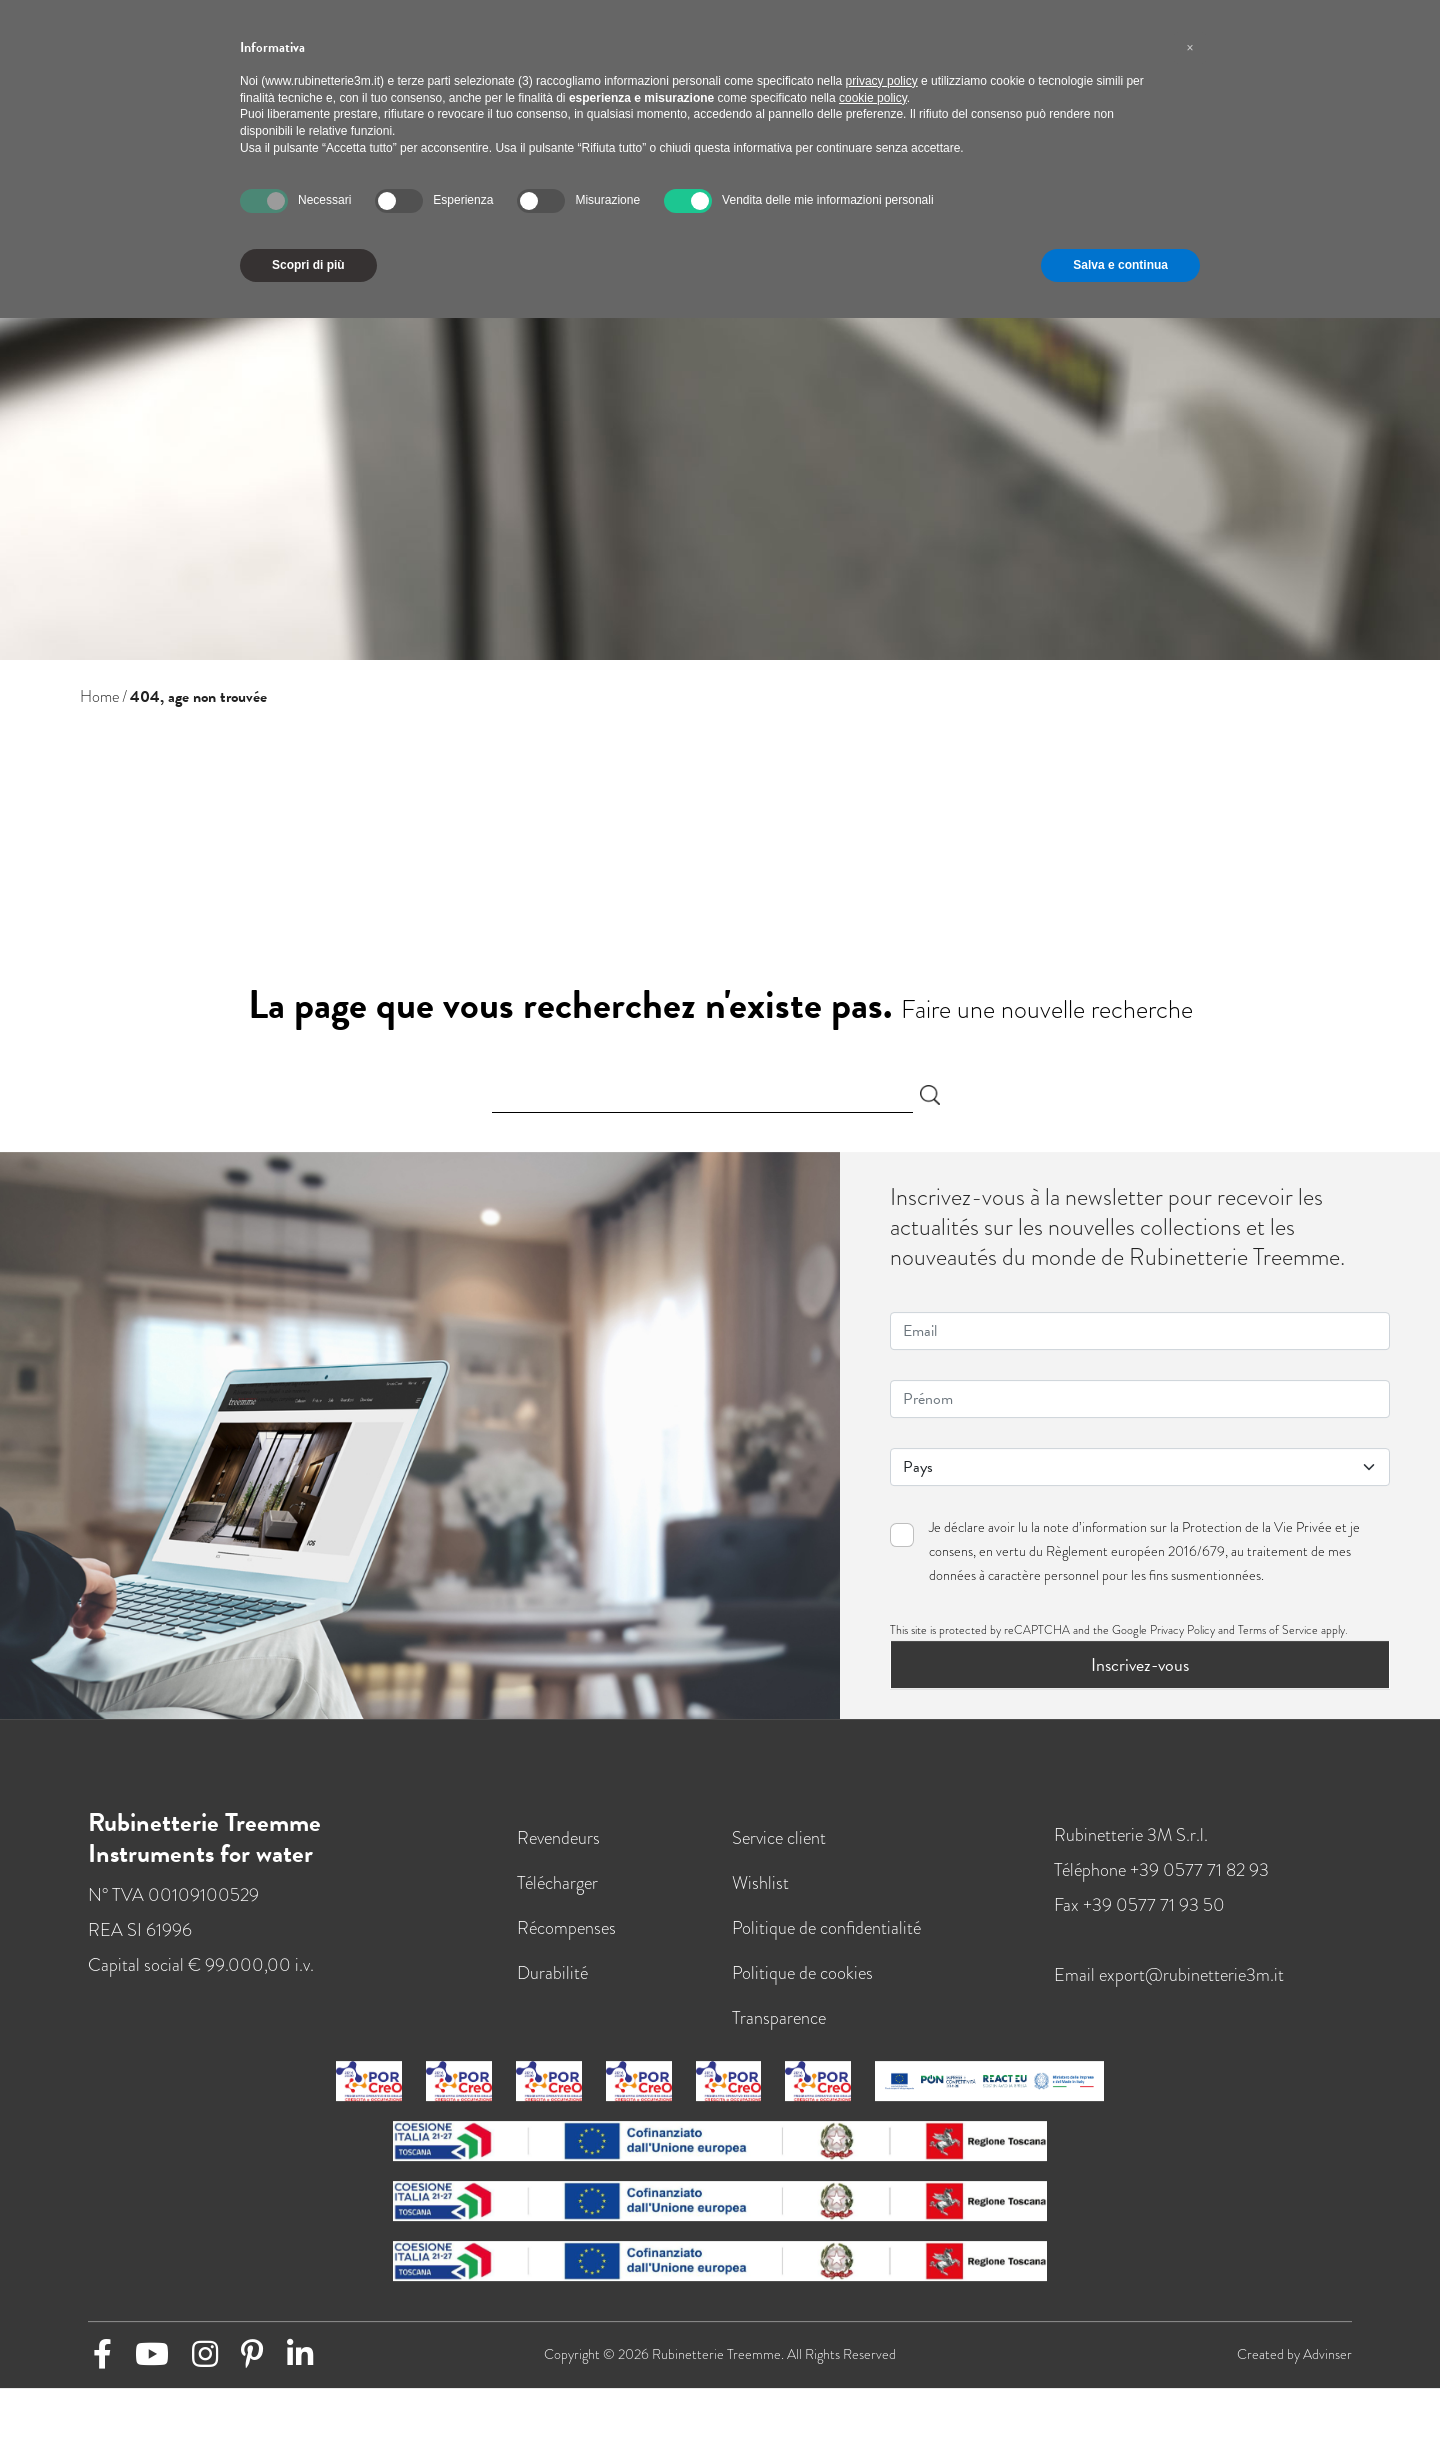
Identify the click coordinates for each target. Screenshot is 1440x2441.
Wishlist (760, 1882)
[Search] (702, 1095)
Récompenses (566, 1927)
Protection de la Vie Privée (1257, 1527)
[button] (1190, 48)
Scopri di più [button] (308, 265)
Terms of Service (1278, 1630)
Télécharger (557, 1882)
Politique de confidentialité (826, 1927)
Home (99, 697)
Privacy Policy (1182, 1630)
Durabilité (552, 1972)
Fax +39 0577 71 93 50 (1139, 1904)
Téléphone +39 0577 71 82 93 (1161, 1869)
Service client (779, 1837)
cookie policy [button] (873, 98)
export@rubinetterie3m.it (1191, 1974)
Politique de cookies (802, 1972)
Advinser (1327, 2354)
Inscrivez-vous (1140, 1664)
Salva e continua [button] (1120, 265)
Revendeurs (558, 1837)
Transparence (779, 2017)
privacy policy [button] (882, 81)
